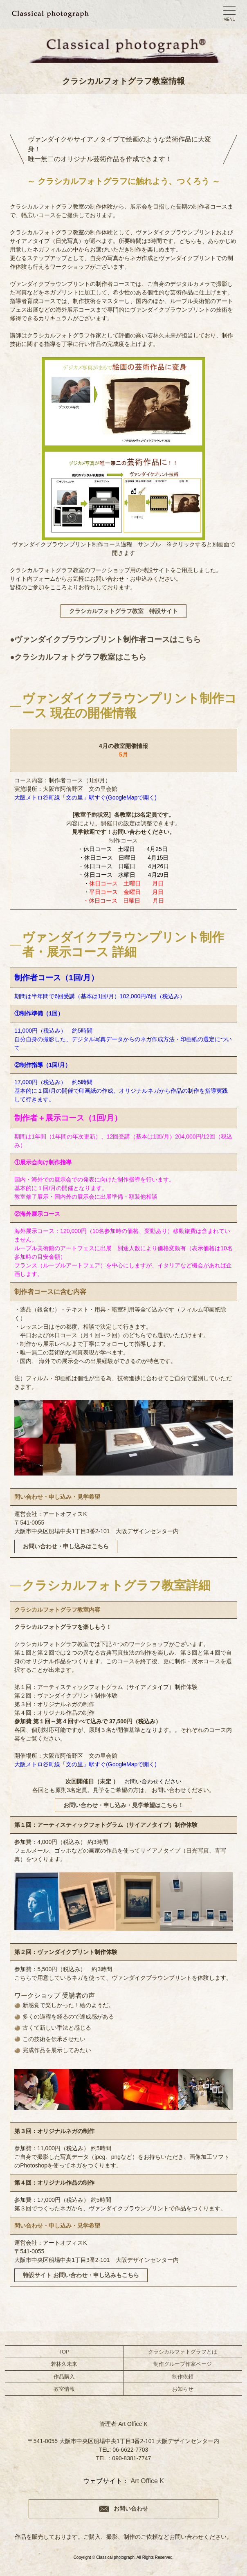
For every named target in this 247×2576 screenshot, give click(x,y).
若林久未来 (161, 335)
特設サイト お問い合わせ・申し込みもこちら (81, 2275)
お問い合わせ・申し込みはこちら (66, 1546)
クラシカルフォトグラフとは (182, 2352)
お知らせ (182, 2389)
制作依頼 (182, 2377)
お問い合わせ (131, 2508)
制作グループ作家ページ (182, 2364)
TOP (64, 2352)
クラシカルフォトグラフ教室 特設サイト (123, 611)
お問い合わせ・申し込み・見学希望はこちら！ (123, 1805)
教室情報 (64, 2389)
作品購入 (64, 2377)
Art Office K (147, 2480)
